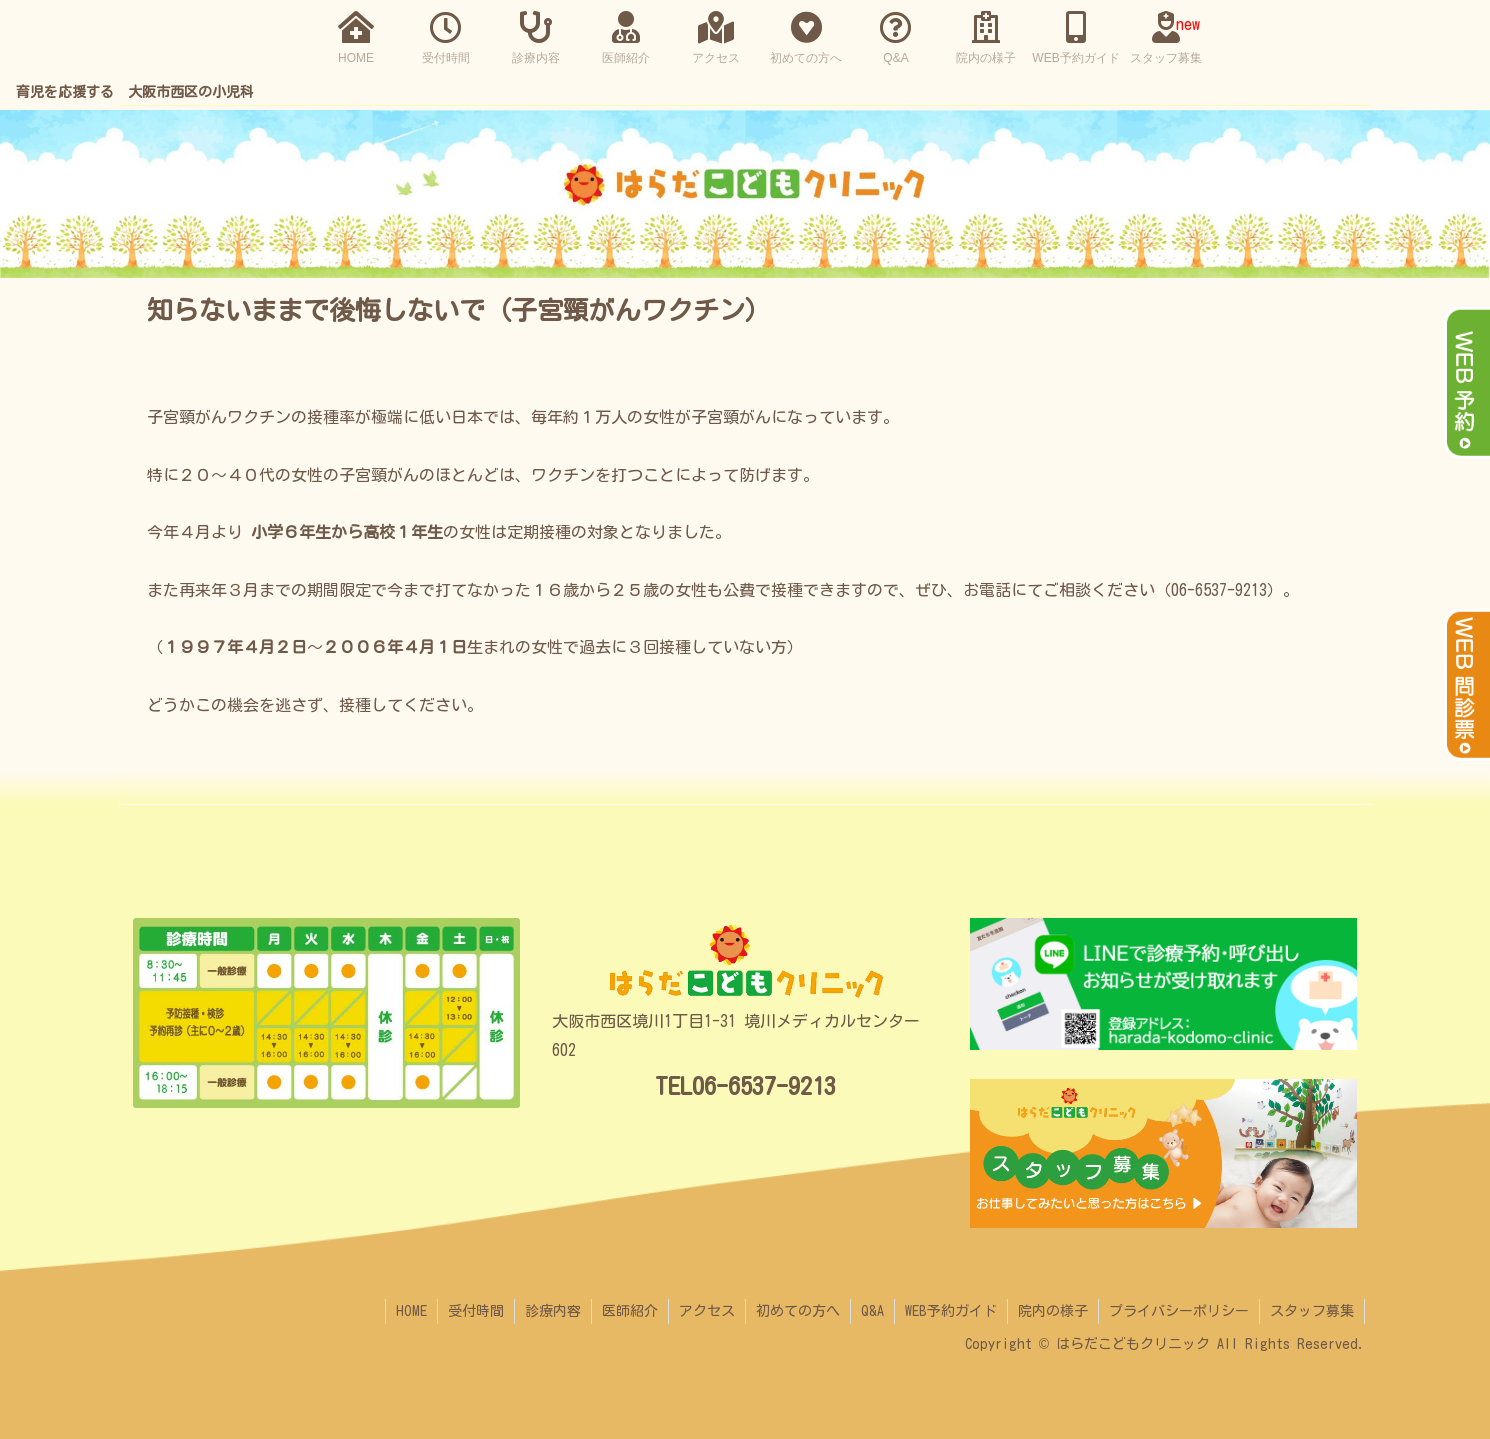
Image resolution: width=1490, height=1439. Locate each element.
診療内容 (553, 1311)
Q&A (872, 1311)
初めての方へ (798, 1311)
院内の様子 (1053, 1311)
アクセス (707, 1311)
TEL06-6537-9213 (745, 1086)
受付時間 (476, 1311)
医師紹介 (630, 1311)
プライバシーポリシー (1179, 1311)
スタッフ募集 (1312, 1311)
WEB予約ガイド (951, 1311)
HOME (411, 1311)
